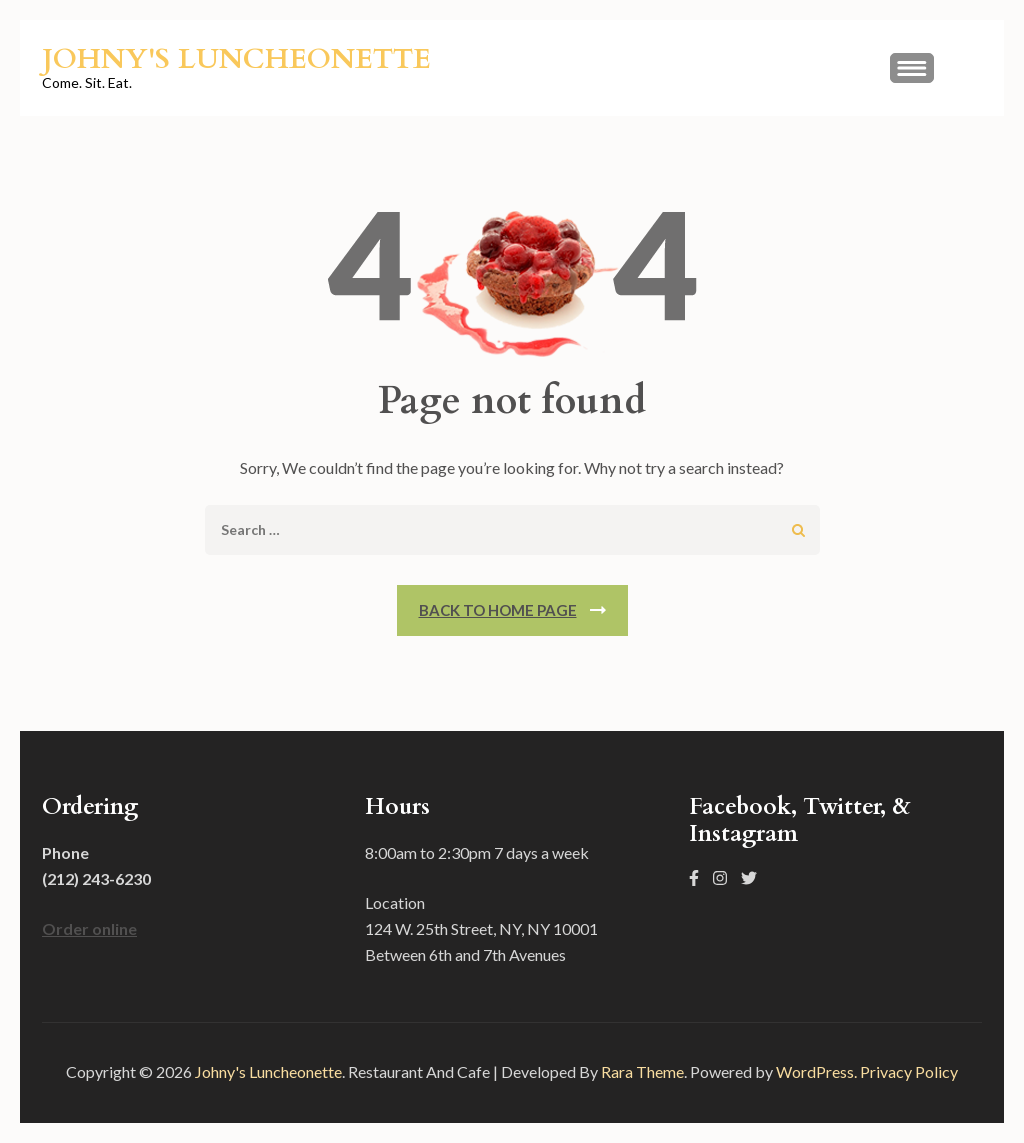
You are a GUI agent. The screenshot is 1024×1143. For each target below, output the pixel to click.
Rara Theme (642, 1071)
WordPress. (816, 1071)
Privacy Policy (909, 1071)
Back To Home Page (498, 610)
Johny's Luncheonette (236, 59)
